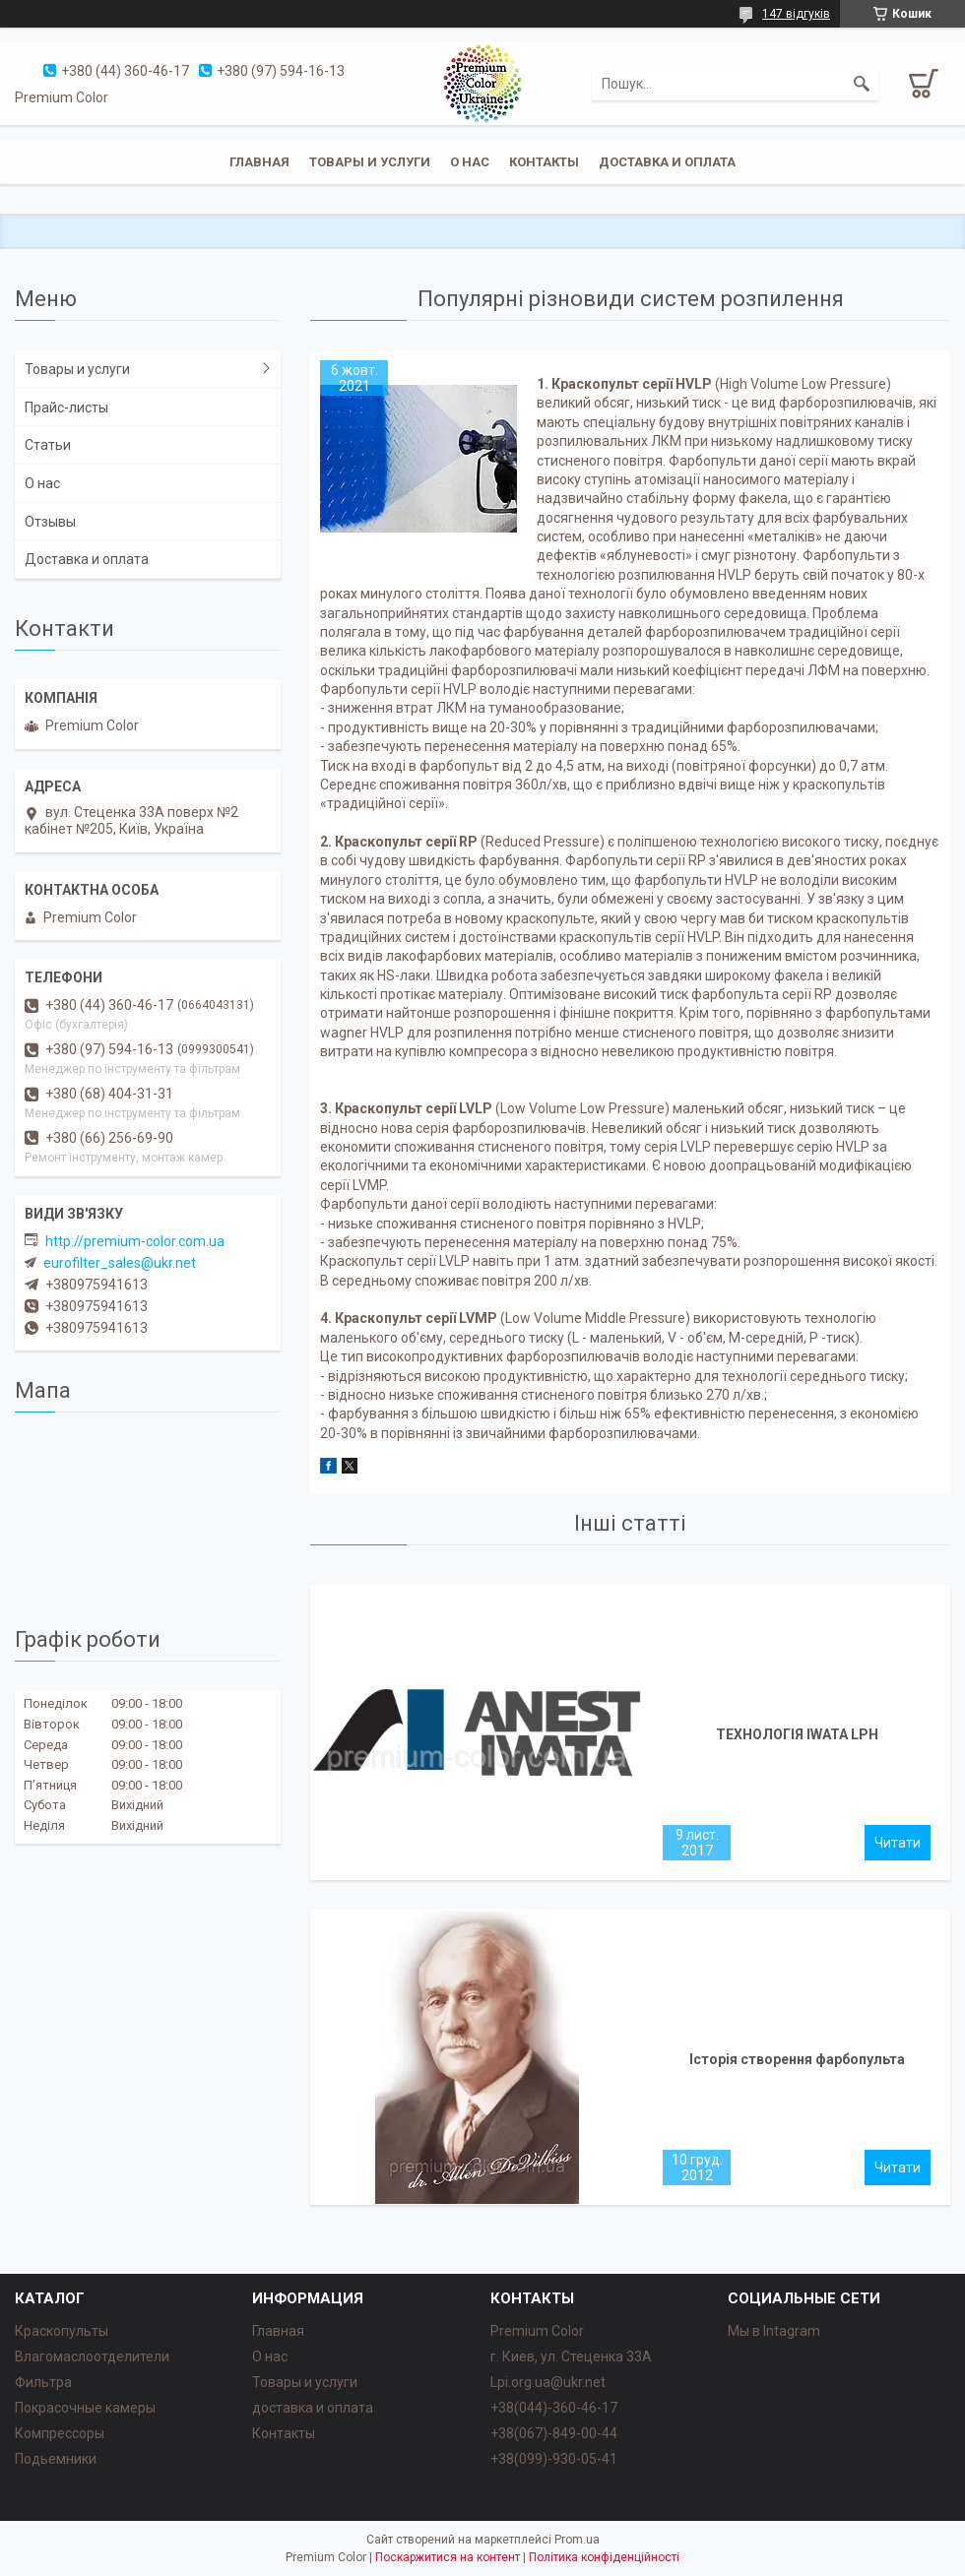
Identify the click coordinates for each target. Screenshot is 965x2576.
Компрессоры (59, 2433)
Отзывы (50, 522)
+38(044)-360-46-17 (553, 2408)
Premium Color (537, 2331)
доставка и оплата (312, 2408)
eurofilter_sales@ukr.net (119, 1263)
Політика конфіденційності (604, 2557)
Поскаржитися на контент (447, 2557)
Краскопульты (61, 2331)
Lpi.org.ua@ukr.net (548, 2382)
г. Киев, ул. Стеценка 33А (571, 2356)
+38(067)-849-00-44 (553, 2433)
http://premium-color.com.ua (135, 1241)
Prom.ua (577, 2539)
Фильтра (43, 2382)
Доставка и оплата (667, 162)
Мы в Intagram (774, 2331)
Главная (259, 162)
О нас (469, 162)
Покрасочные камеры (85, 2408)
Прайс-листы (66, 407)
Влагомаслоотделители (92, 2356)
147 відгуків (796, 14)
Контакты (544, 162)
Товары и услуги (369, 162)
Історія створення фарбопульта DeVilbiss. (797, 2064)
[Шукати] (861, 83)
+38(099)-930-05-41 (553, 2459)
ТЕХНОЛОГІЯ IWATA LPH (797, 1734)
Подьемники (55, 2459)
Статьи (48, 445)
